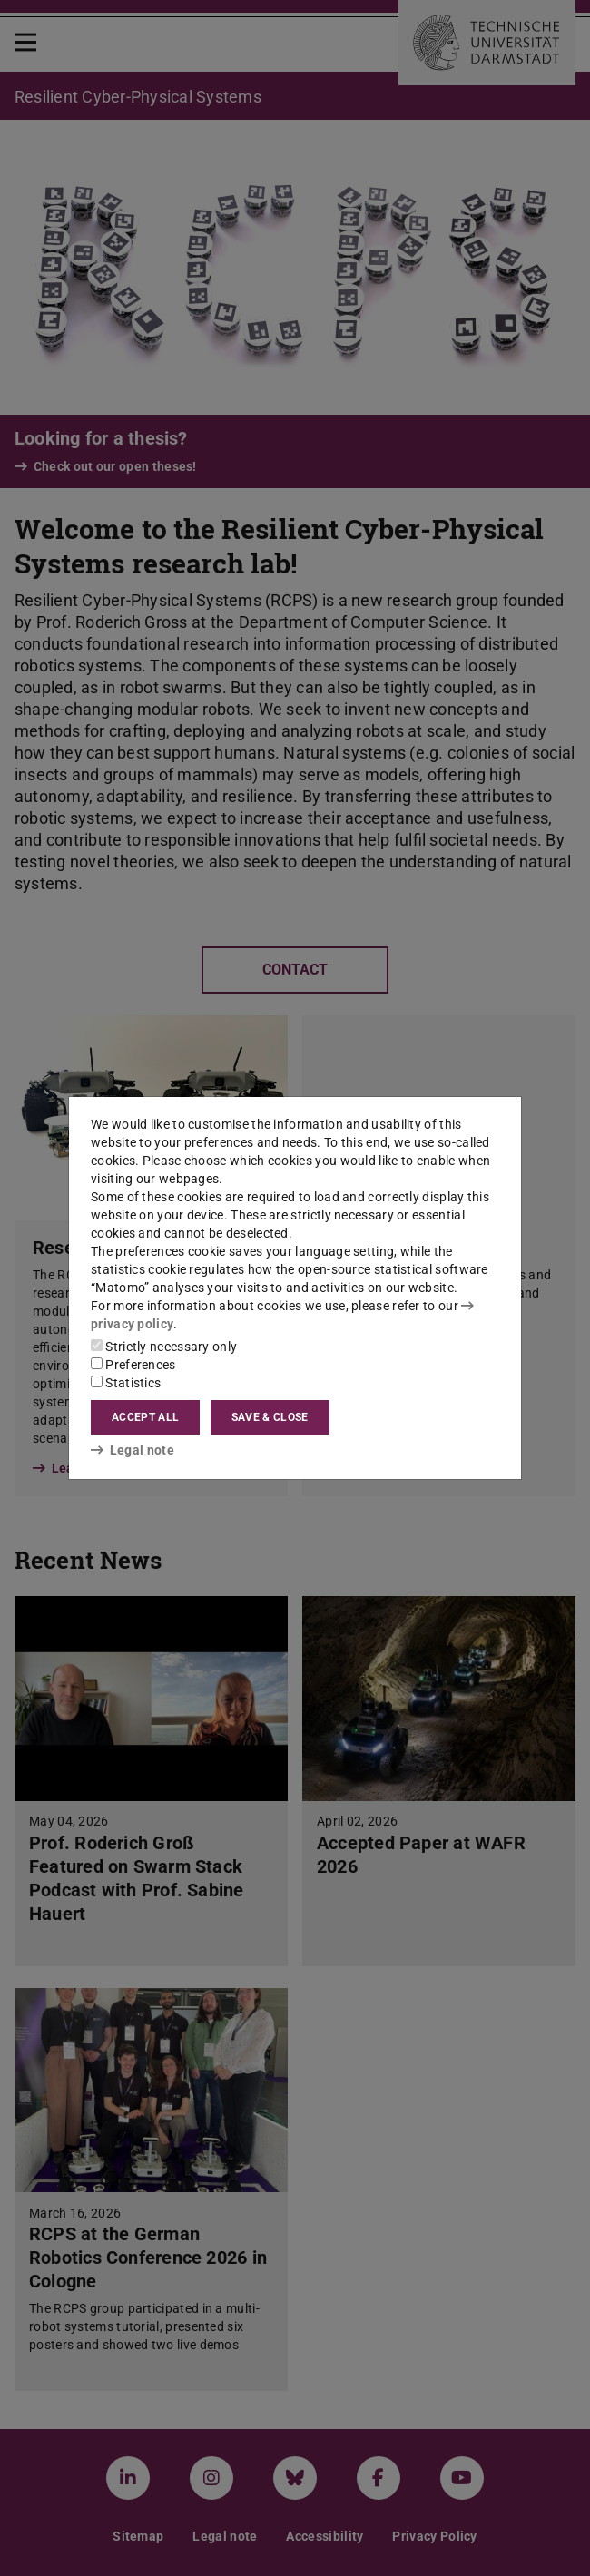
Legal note (132, 1450)
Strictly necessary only (164, 1346)
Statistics (126, 1383)
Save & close (270, 1417)
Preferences (133, 1364)
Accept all (145, 1417)
